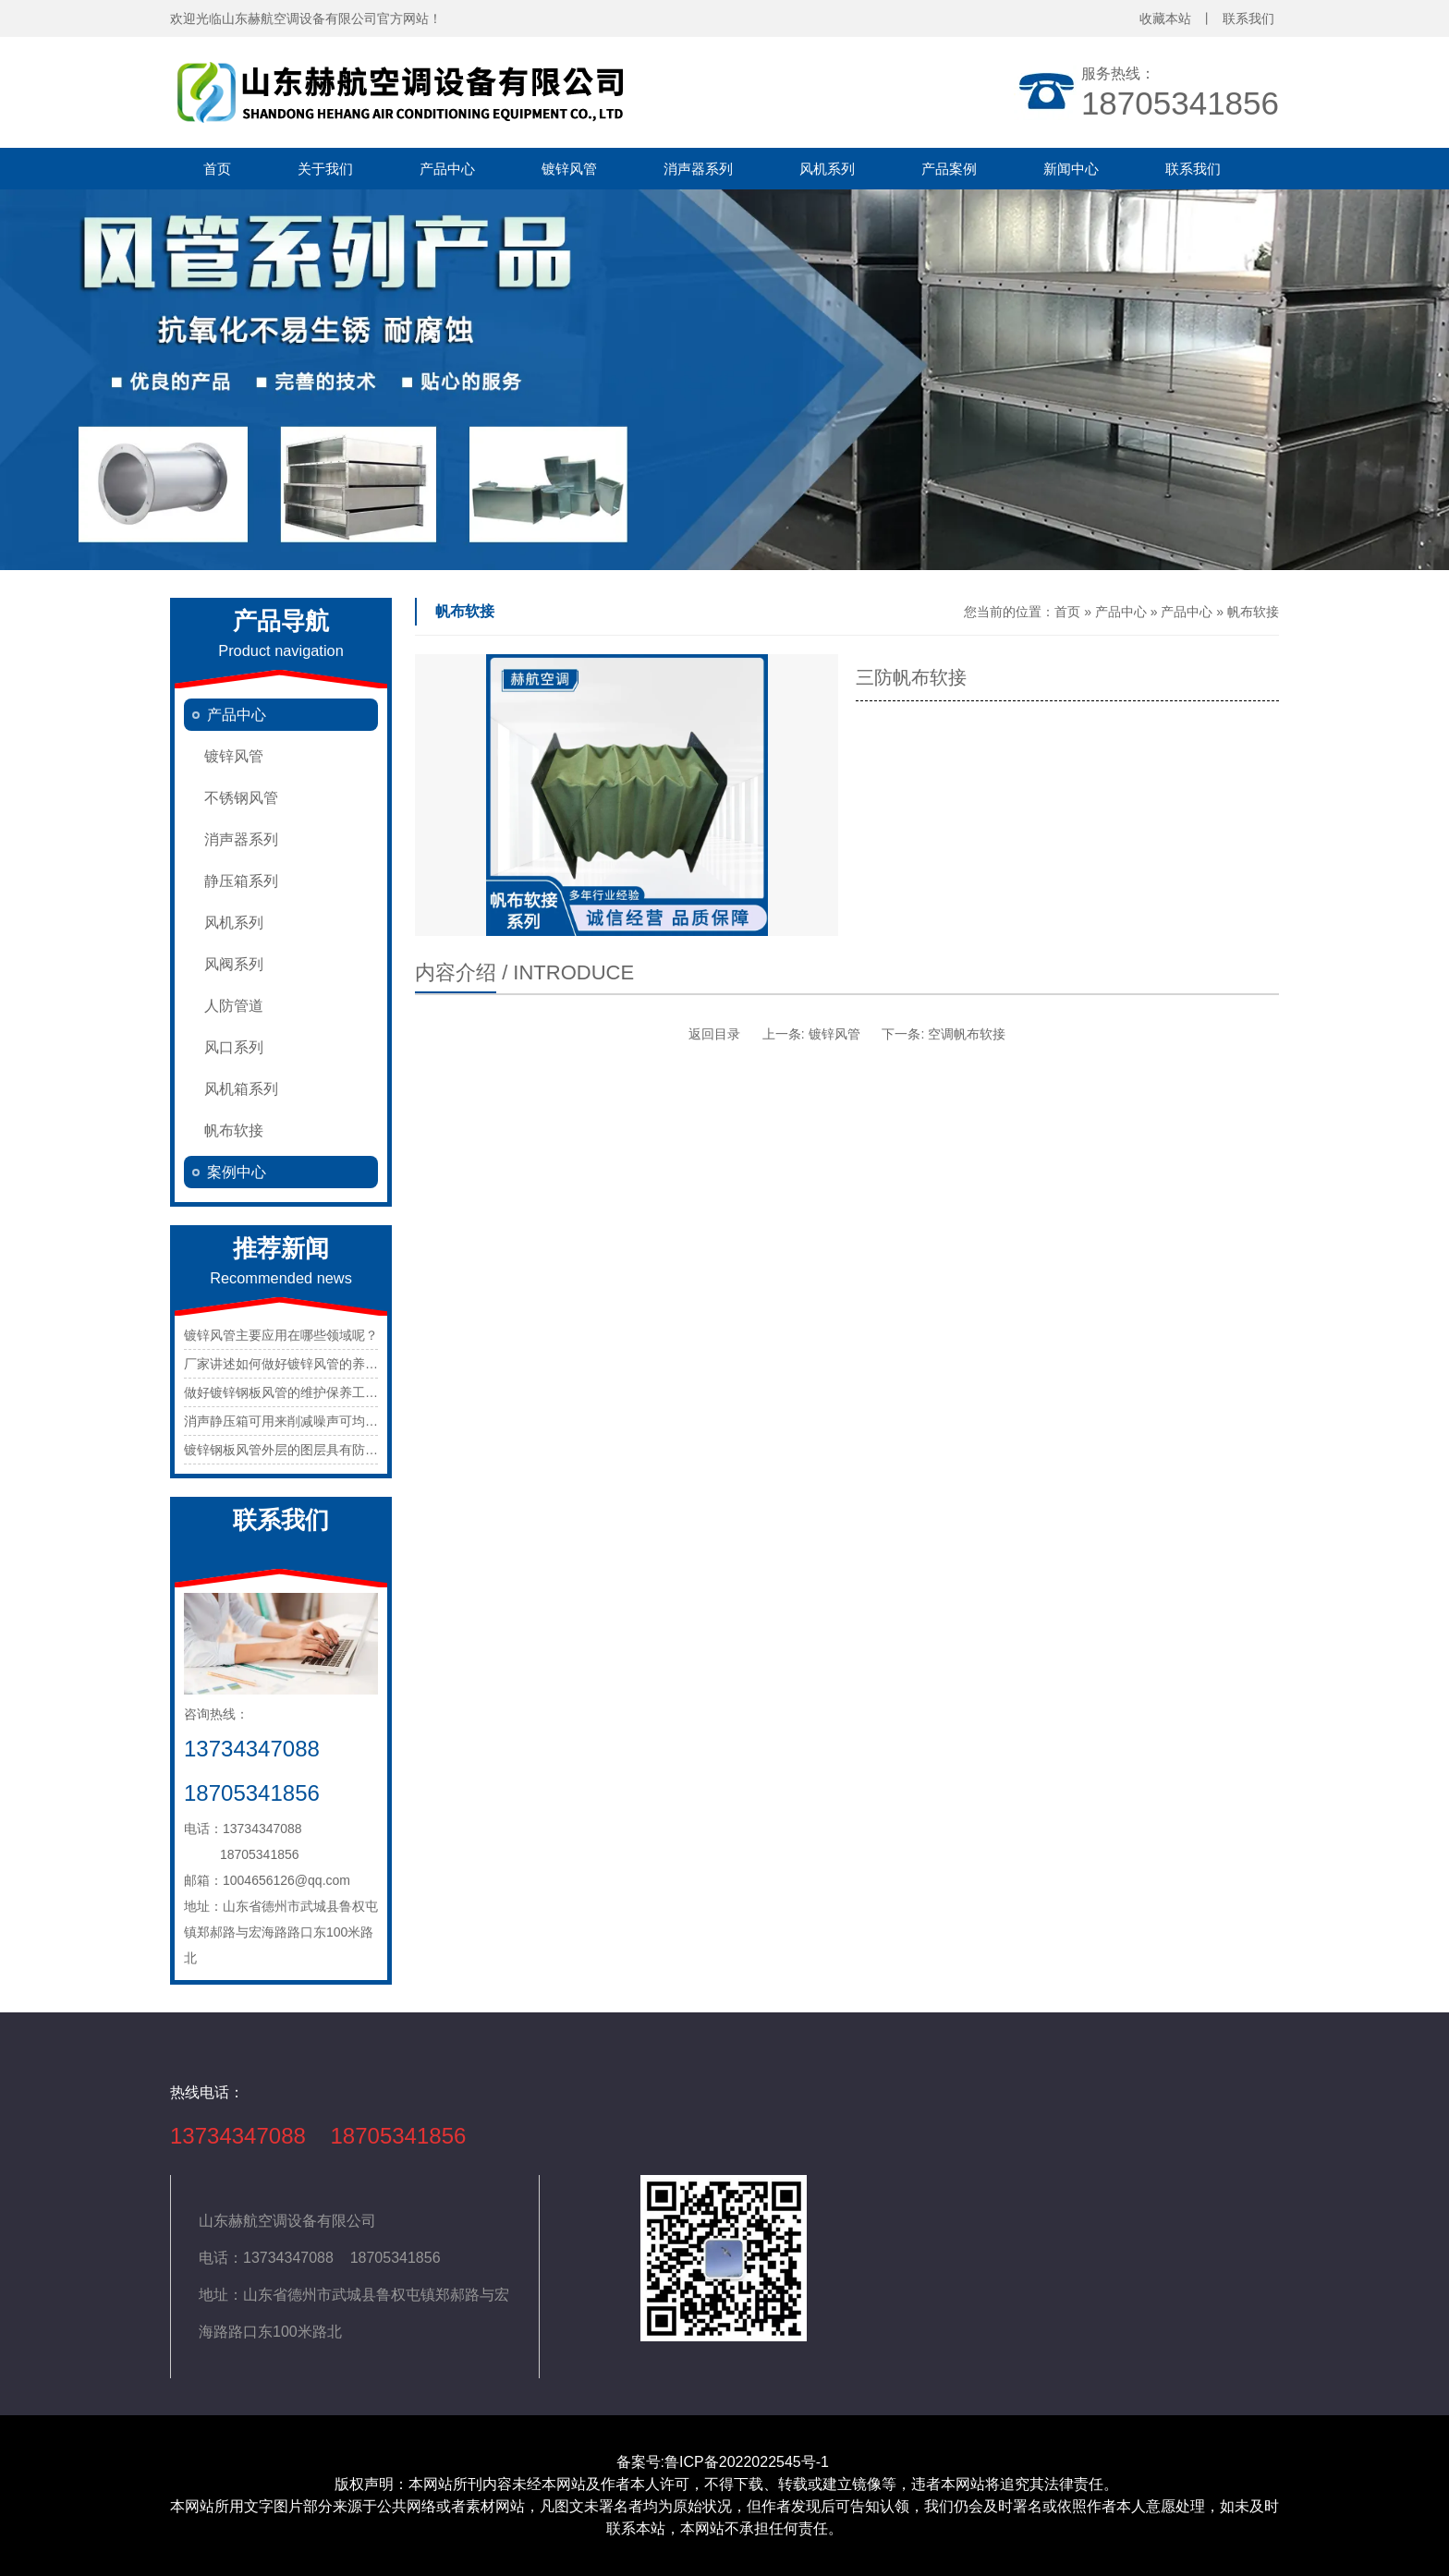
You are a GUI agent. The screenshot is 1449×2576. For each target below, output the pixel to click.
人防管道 (233, 1006)
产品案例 (949, 168)
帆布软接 (233, 1130)
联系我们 (1193, 168)
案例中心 (236, 1172)
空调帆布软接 (966, 1034)
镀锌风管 (569, 168)
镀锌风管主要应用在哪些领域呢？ (281, 1335)
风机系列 (827, 168)
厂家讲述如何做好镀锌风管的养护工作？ (300, 1363)
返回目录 (714, 1034)
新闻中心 (1071, 168)
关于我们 (325, 168)
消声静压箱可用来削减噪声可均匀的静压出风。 (320, 1421)
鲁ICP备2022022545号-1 (748, 2462)
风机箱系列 (241, 1089)
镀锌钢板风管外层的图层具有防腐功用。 (300, 1449)
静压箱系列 (241, 881)
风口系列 (233, 1047)
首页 (217, 168)
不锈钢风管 (241, 798)
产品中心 (447, 168)
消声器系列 (698, 168)
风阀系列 (233, 964)
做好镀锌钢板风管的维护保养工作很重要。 (307, 1392)
